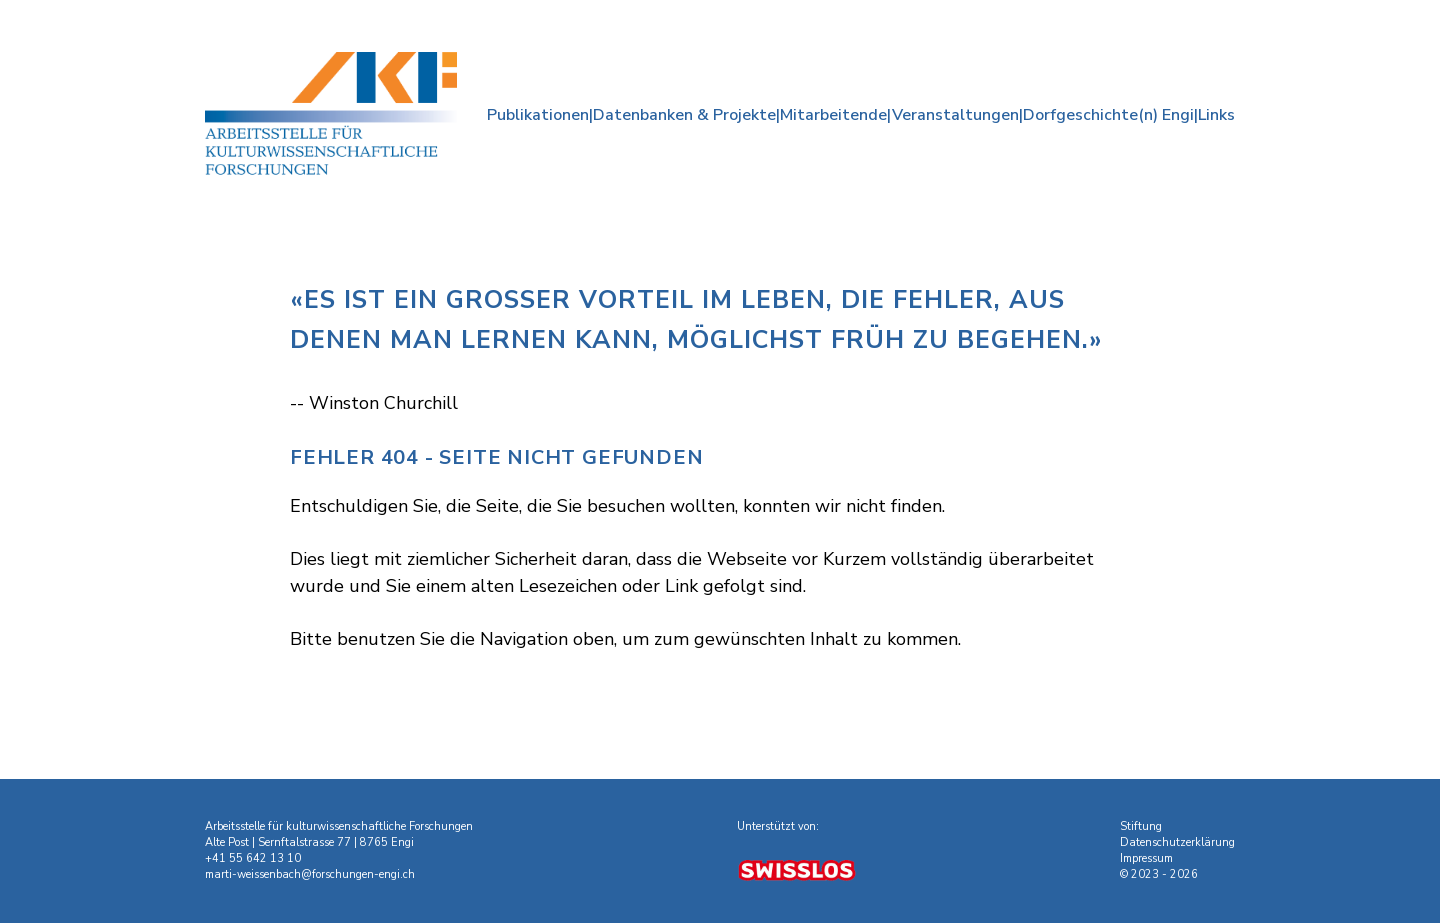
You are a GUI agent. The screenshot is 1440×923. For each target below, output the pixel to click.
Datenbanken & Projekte (684, 115)
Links (1216, 115)
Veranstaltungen (955, 115)
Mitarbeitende (833, 115)
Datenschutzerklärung (1177, 842)
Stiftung (1141, 826)
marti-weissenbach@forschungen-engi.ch (310, 874)
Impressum (1146, 858)
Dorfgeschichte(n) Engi (1108, 115)
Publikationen (538, 115)
